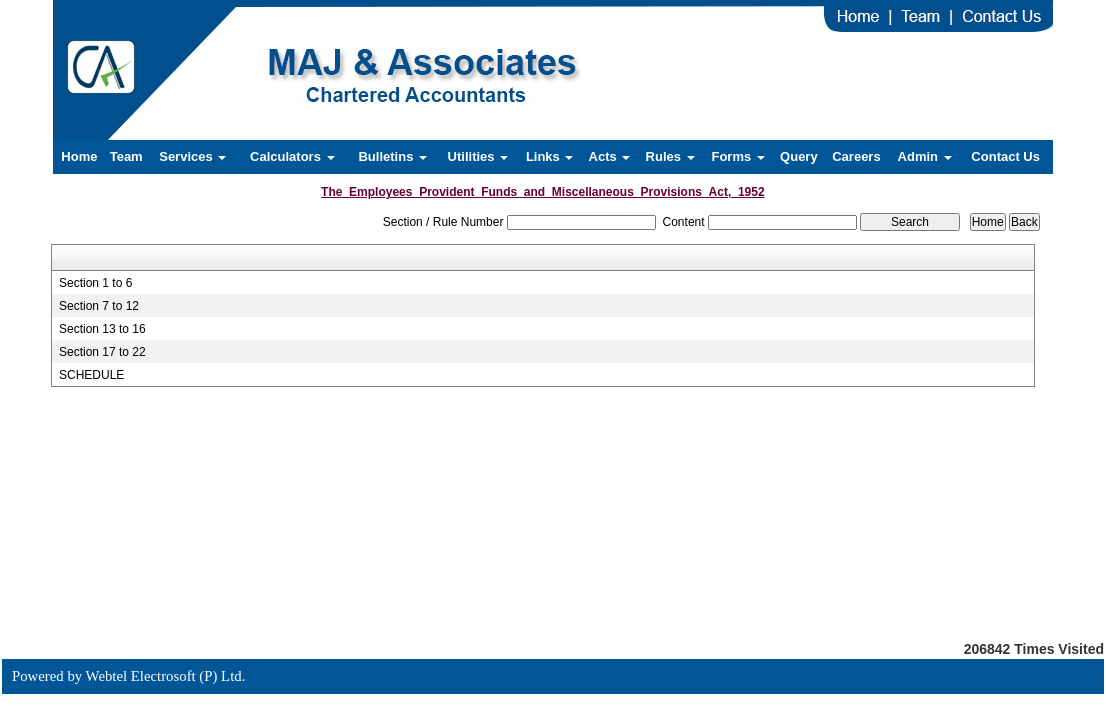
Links (550, 156)
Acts (610, 156)
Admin (925, 156)
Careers (856, 156)
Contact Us (1005, 156)
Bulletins (392, 156)
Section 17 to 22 (102, 352)
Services (192, 156)
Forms (737, 156)
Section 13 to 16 (102, 329)
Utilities (478, 156)
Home (79, 156)
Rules (670, 156)
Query (799, 156)
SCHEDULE (91, 375)
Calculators (292, 156)
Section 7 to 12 (99, 306)
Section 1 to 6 (95, 283)
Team (126, 156)
